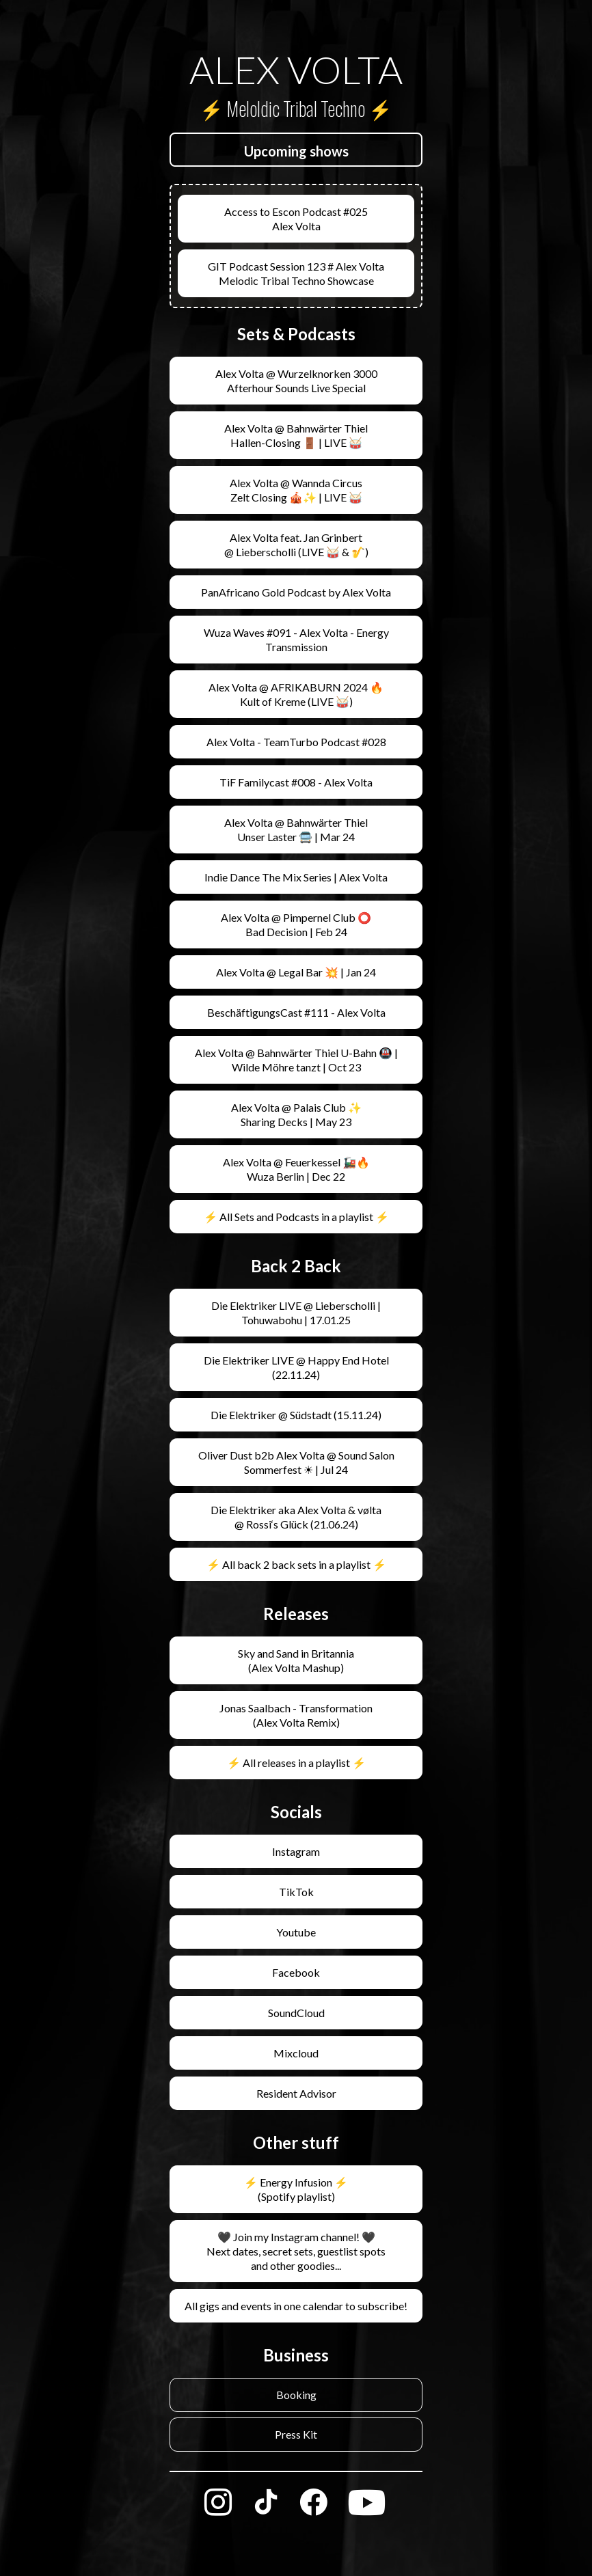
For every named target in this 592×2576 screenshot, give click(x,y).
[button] (296, 151)
